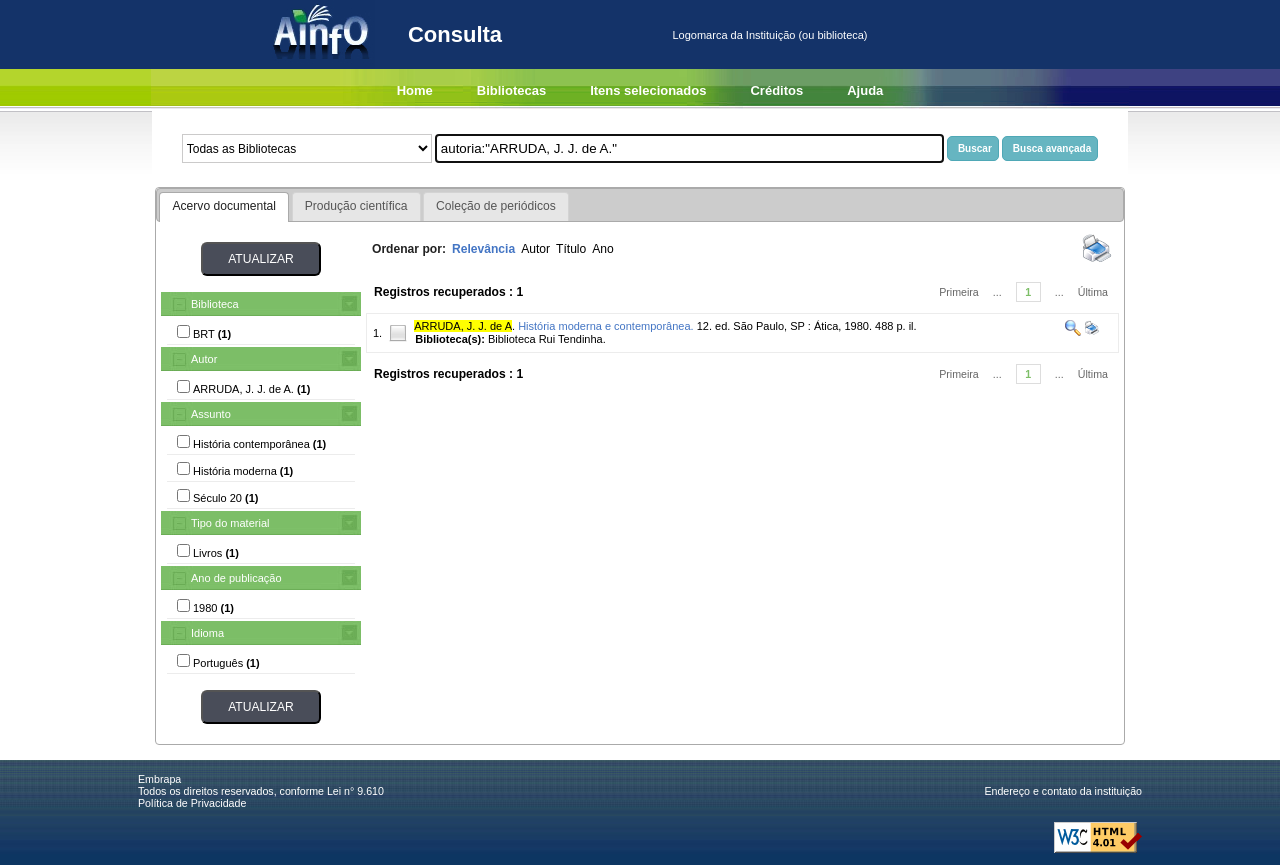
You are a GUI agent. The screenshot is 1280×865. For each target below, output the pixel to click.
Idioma (207, 633)
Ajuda (865, 90)
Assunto (211, 414)
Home (415, 90)
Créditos (776, 90)
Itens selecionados (648, 90)
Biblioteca (215, 304)
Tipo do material (230, 523)
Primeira (959, 292)
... (997, 292)
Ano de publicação (236, 578)
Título (571, 249)
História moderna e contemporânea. (605, 326)
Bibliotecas (511, 90)
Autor (204, 359)
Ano (603, 249)
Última (1093, 292)
